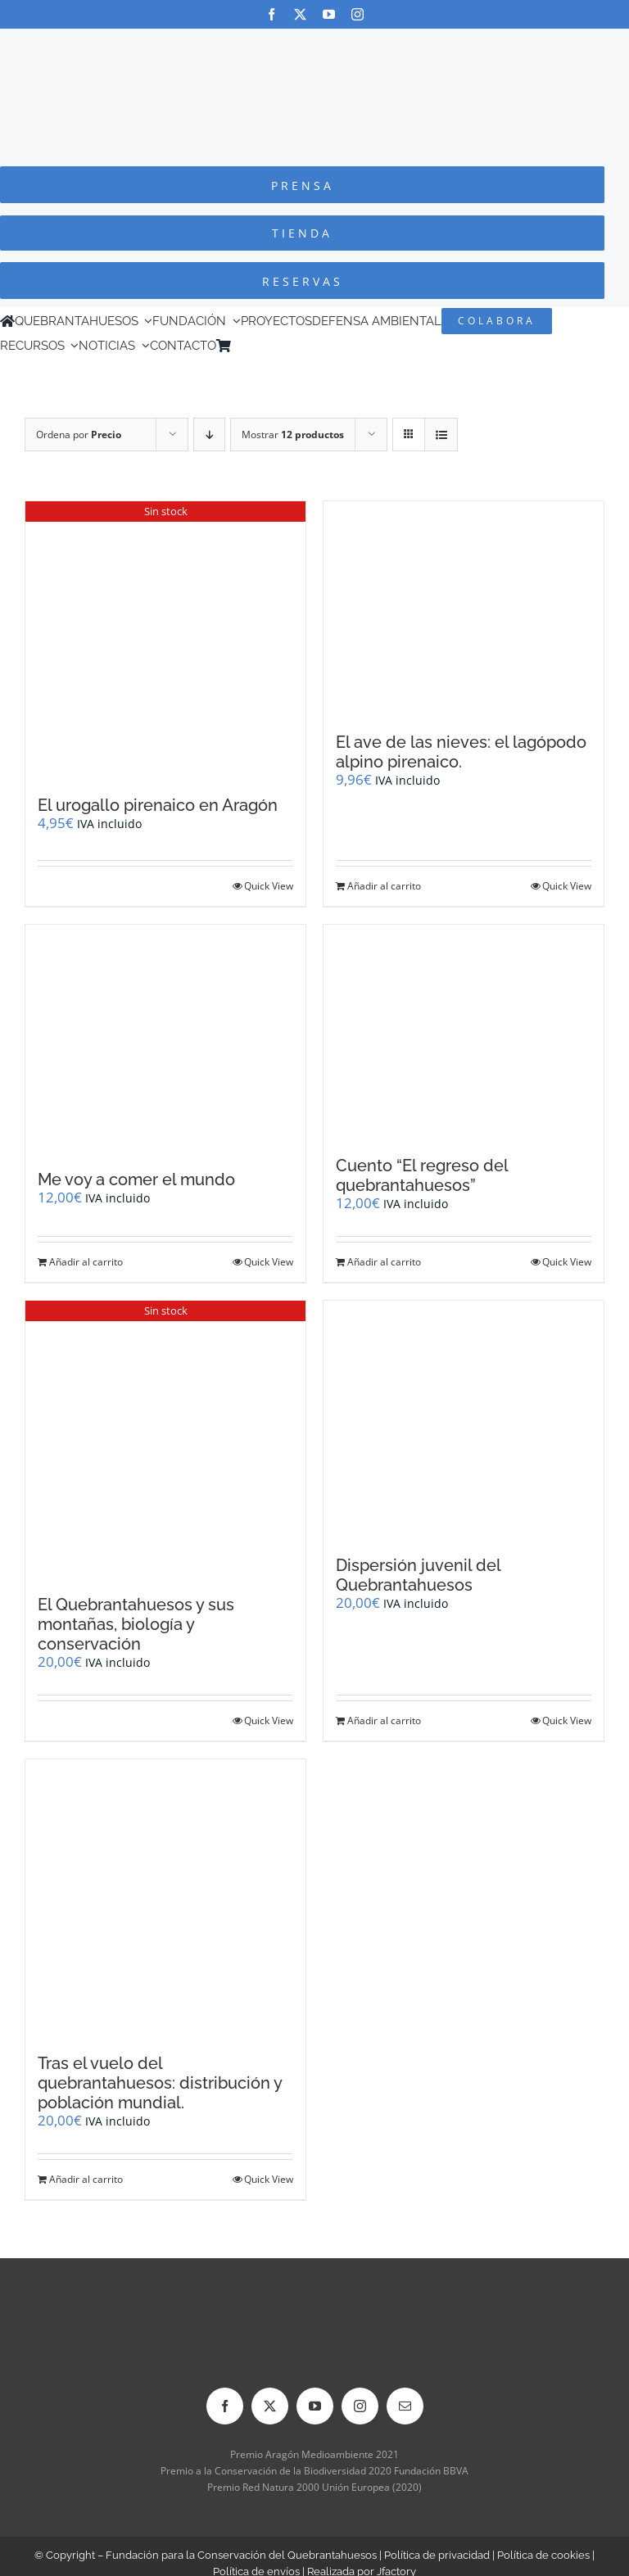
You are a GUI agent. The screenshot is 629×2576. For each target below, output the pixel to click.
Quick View (268, 886)
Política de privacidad (437, 2555)
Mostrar (293, 434)
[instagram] (357, 14)
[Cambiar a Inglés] (261, 345)
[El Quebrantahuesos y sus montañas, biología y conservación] (165, 1439)
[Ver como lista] (441, 434)
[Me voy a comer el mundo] (165, 1038)
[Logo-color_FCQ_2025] (314, 43)
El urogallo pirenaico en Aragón (158, 805)
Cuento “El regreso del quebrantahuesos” (422, 1175)
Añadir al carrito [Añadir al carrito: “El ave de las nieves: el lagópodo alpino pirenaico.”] (384, 886)
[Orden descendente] (209, 434)
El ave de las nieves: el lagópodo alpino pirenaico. (461, 752)
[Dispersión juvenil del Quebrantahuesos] (464, 1419)
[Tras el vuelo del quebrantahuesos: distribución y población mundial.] (165, 1898)
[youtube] (329, 14)
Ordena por (78, 434)
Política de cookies (543, 2555)
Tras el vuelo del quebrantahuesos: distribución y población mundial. (160, 2082)
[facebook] (271, 14)
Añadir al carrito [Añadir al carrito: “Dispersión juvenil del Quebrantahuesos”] (384, 1720)
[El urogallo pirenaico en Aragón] (165, 640)
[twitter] (300, 14)
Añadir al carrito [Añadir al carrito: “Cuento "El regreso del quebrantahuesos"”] (384, 1262)
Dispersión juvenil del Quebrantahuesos (418, 1575)
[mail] (405, 2406)
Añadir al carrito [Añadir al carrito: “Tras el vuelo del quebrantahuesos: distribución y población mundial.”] (86, 2179)
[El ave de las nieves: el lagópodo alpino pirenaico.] (464, 608)
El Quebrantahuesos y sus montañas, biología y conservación (136, 1624)
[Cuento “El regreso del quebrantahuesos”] (464, 1032)
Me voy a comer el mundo (136, 1179)
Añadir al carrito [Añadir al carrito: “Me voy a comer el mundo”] (86, 1262)
